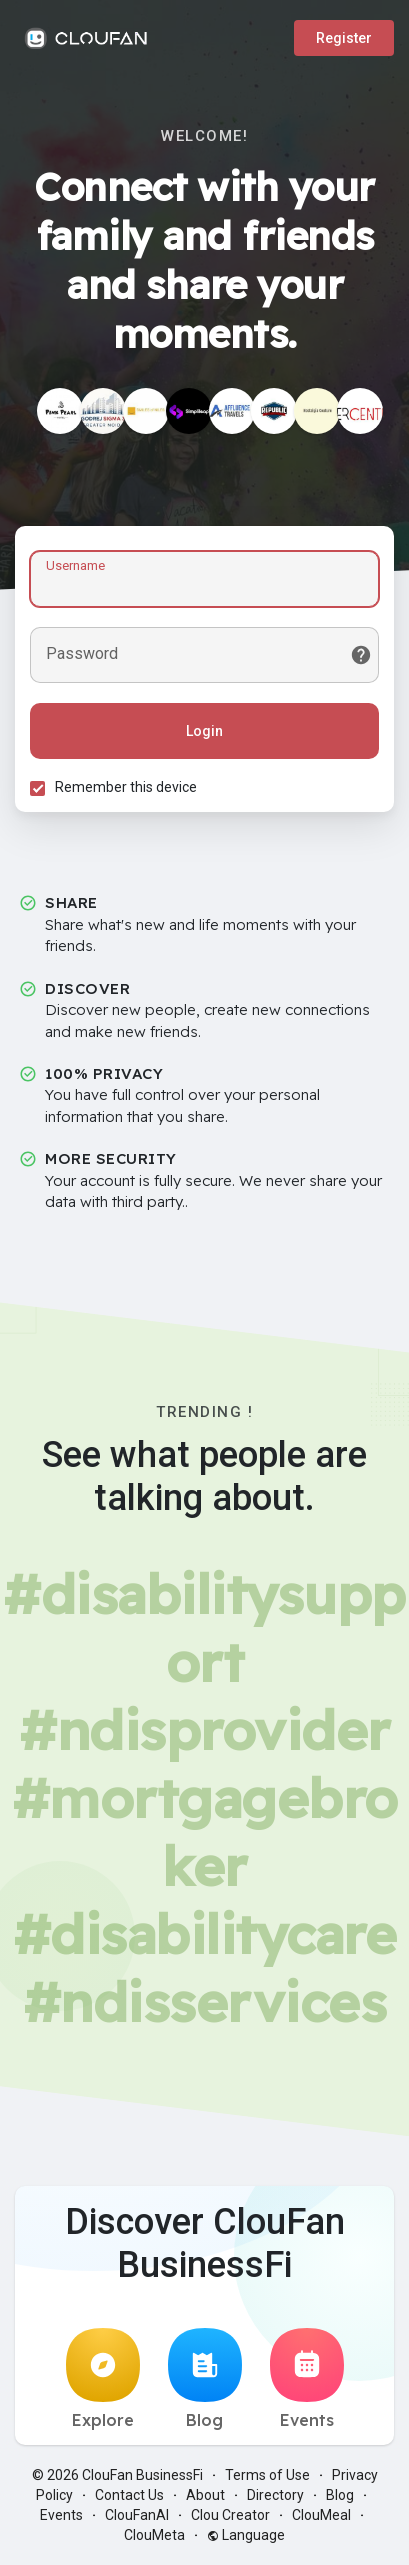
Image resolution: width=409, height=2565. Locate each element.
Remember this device (126, 787)
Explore (103, 2379)
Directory (275, 2495)
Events (307, 2379)
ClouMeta (154, 2535)
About (205, 2495)
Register (344, 38)
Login (204, 731)
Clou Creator (230, 2515)
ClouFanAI (137, 2515)
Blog (205, 2379)
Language (246, 2535)
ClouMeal (321, 2515)
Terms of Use (267, 2475)
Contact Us (129, 2495)
